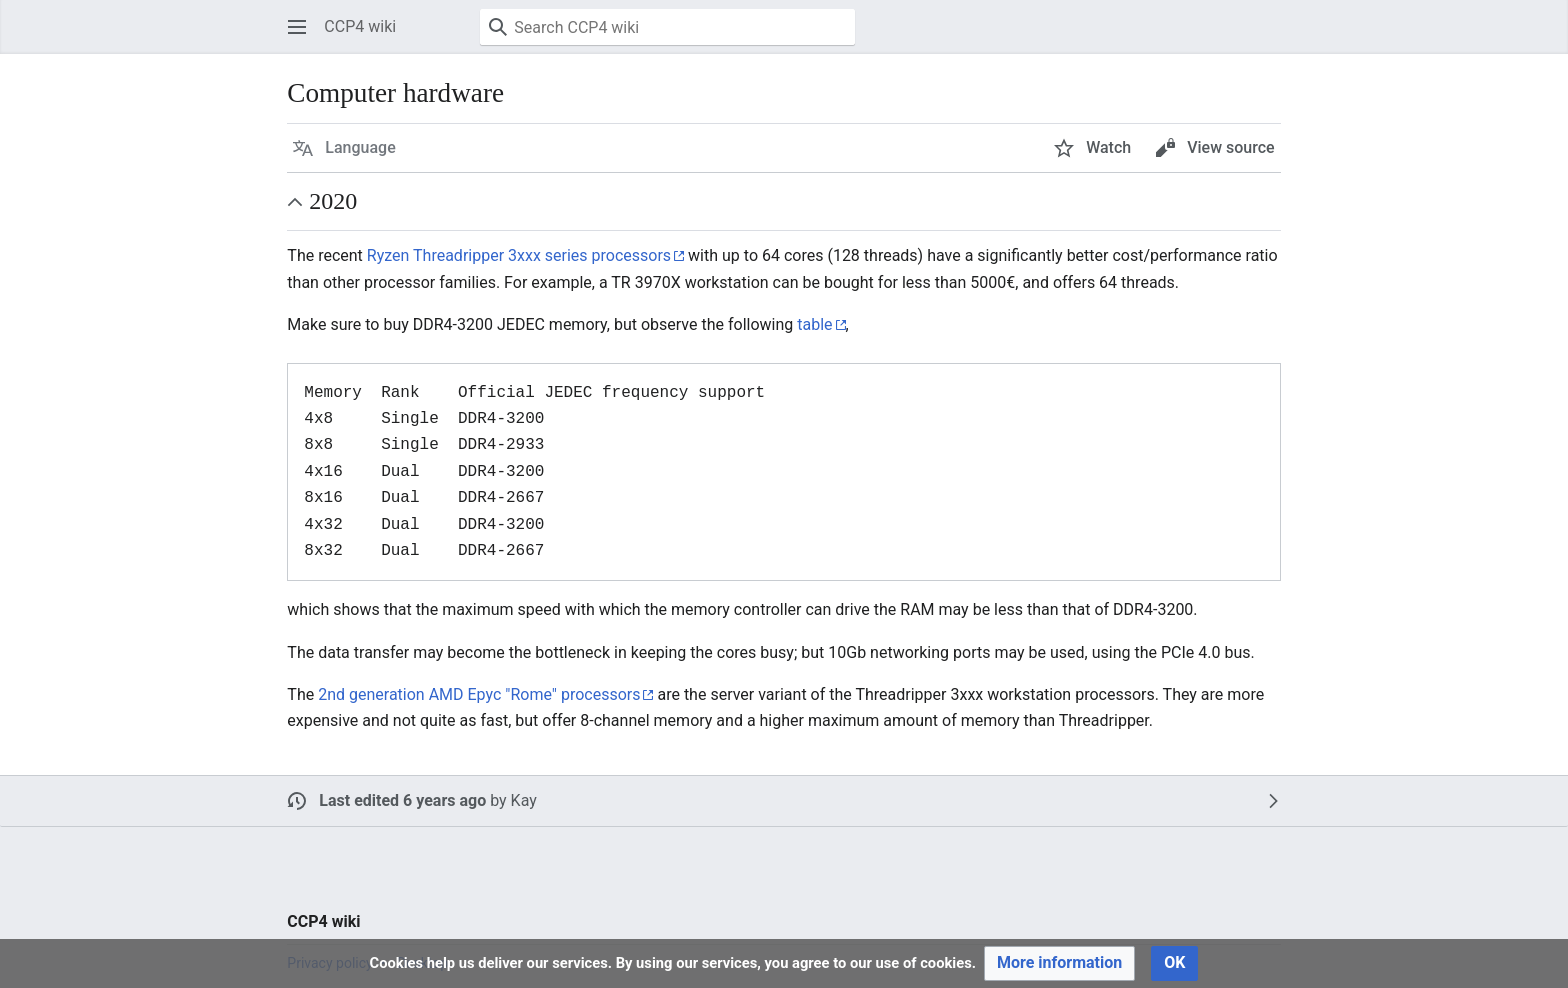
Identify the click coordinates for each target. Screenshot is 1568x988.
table (814, 324)
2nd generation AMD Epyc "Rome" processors (479, 694)
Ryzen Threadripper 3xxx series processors (519, 255)
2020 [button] (333, 201)
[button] (297, 27)
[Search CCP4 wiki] (667, 27)
